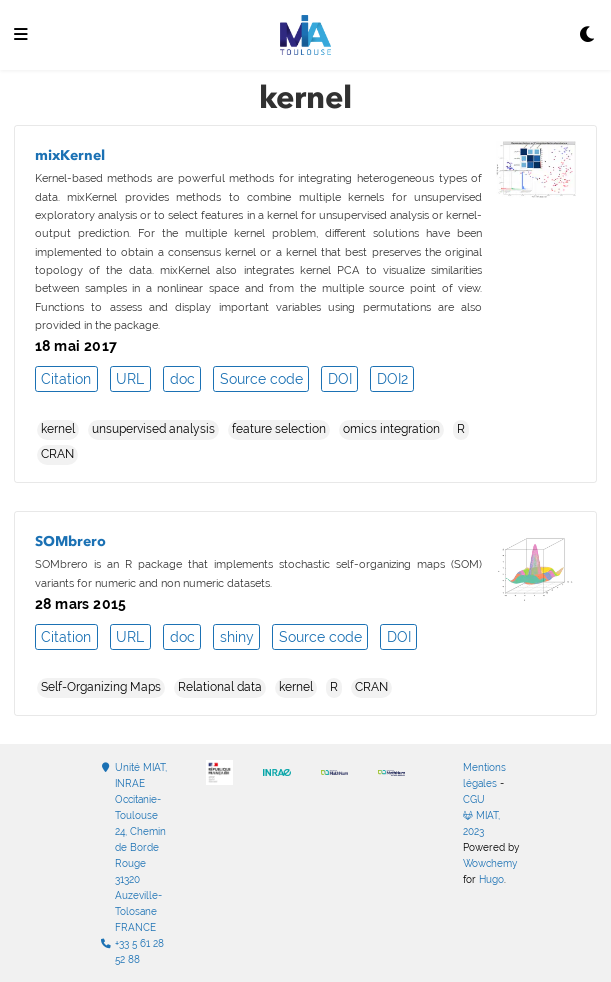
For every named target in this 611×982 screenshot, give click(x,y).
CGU (474, 799)
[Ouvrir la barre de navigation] (21, 35)
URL (130, 379)
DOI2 (392, 379)
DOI (340, 379)
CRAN (57, 454)
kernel (58, 429)
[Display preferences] (588, 35)
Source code (261, 379)
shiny (237, 637)
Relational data (220, 687)
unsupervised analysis (153, 429)
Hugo (491, 879)
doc (182, 379)
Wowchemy (490, 863)
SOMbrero (70, 541)
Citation (66, 379)
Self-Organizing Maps (101, 687)
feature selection (279, 429)
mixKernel (70, 155)
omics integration (391, 429)
